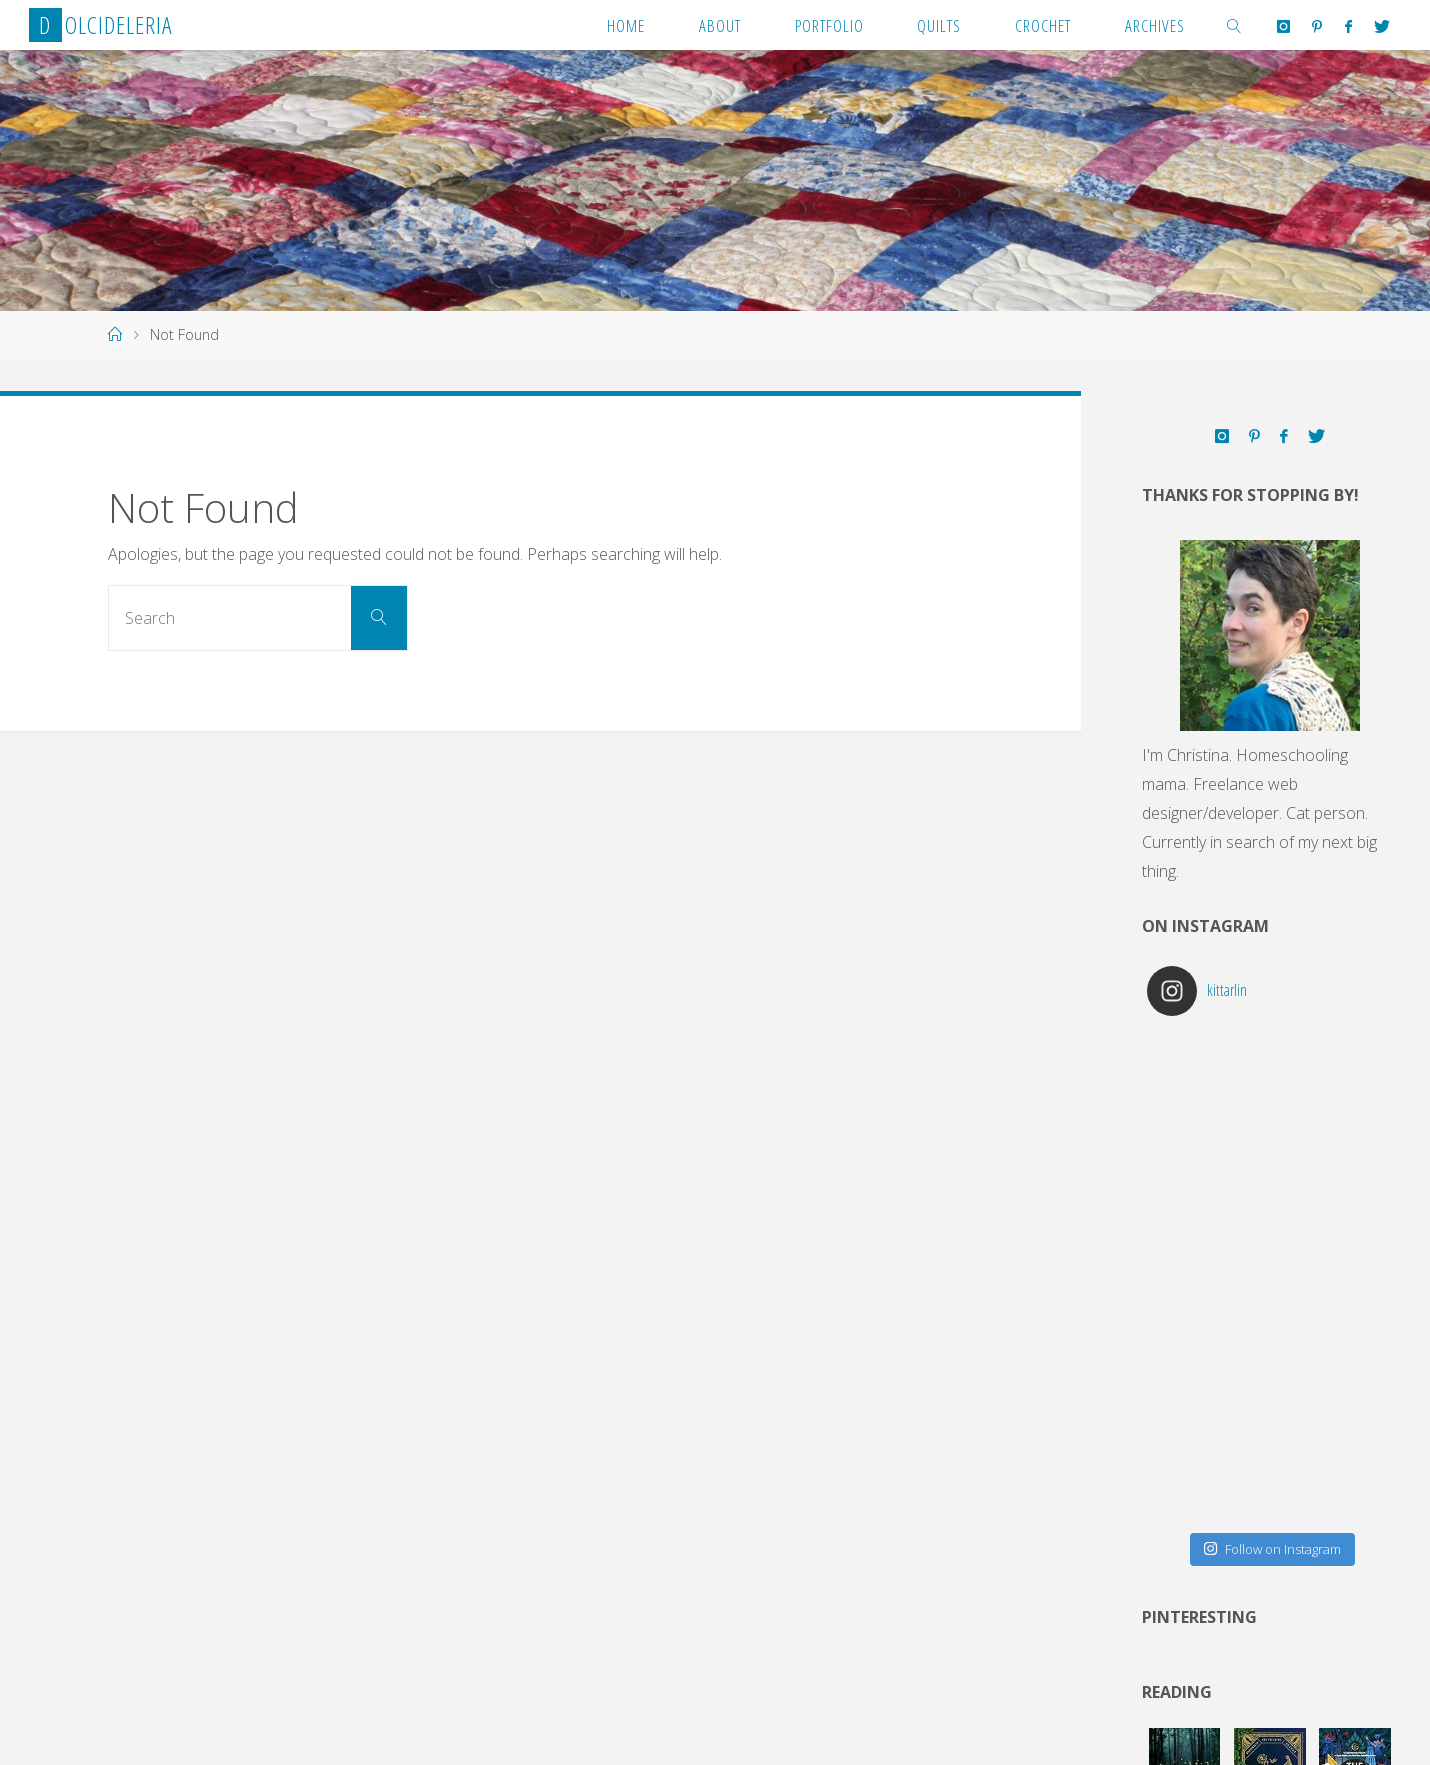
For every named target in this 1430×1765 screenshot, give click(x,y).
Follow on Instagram (1272, 1549)
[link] (1235, 25)
